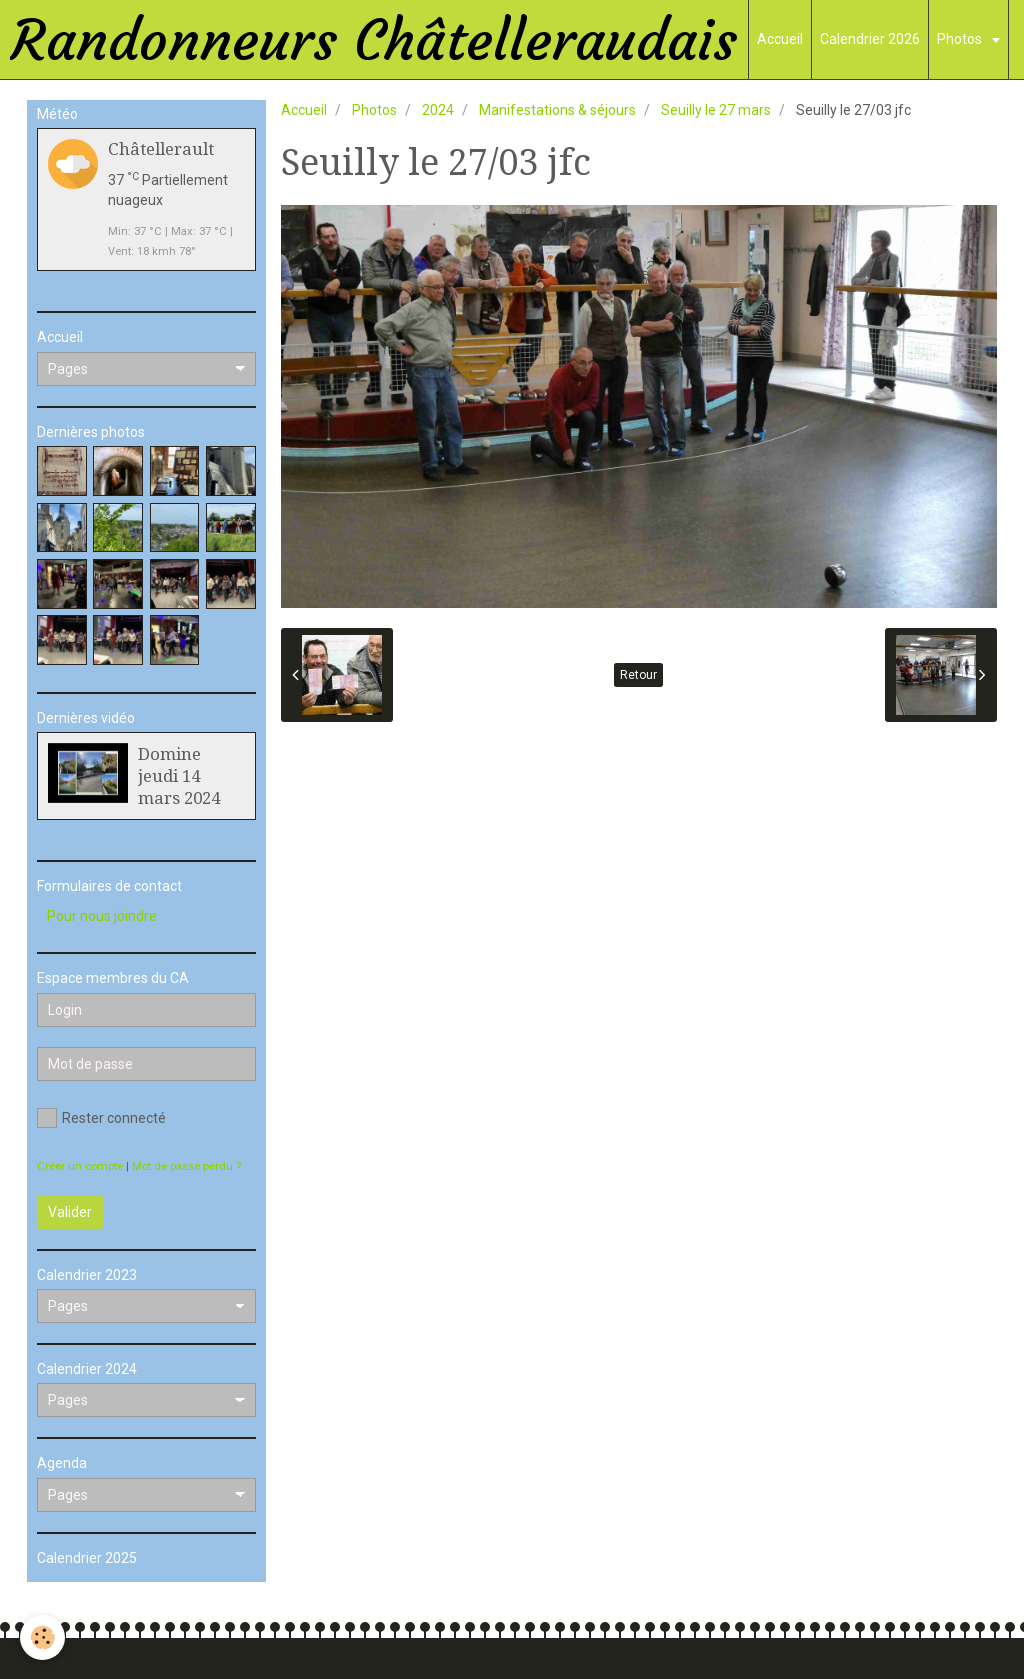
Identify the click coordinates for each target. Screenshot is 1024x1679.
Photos (961, 39)
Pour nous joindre (102, 916)
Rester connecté (101, 1118)
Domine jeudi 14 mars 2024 (179, 776)
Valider (70, 1212)
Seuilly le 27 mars (716, 110)
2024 (438, 110)
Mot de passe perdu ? (186, 1166)
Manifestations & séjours (557, 110)
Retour (638, 675)
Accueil (780, 39)
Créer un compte (80, 1166)
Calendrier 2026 (870, 39)
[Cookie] (42, 1637)
